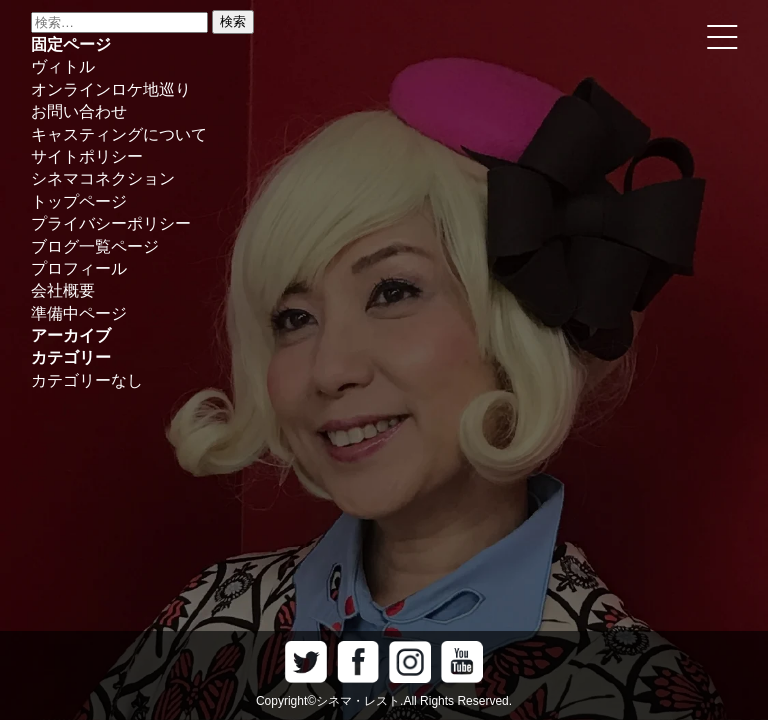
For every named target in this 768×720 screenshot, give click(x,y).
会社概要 (63, 290)
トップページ (79, 201)
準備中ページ (79, 313)
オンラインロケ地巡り (111, 89)
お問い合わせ (79, 111)
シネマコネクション (103, 178)
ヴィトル (63, 66)
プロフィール (79, 268)
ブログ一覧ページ (95, 246)
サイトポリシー (87, 156)
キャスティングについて (119, 134)
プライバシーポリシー (111, 223)
